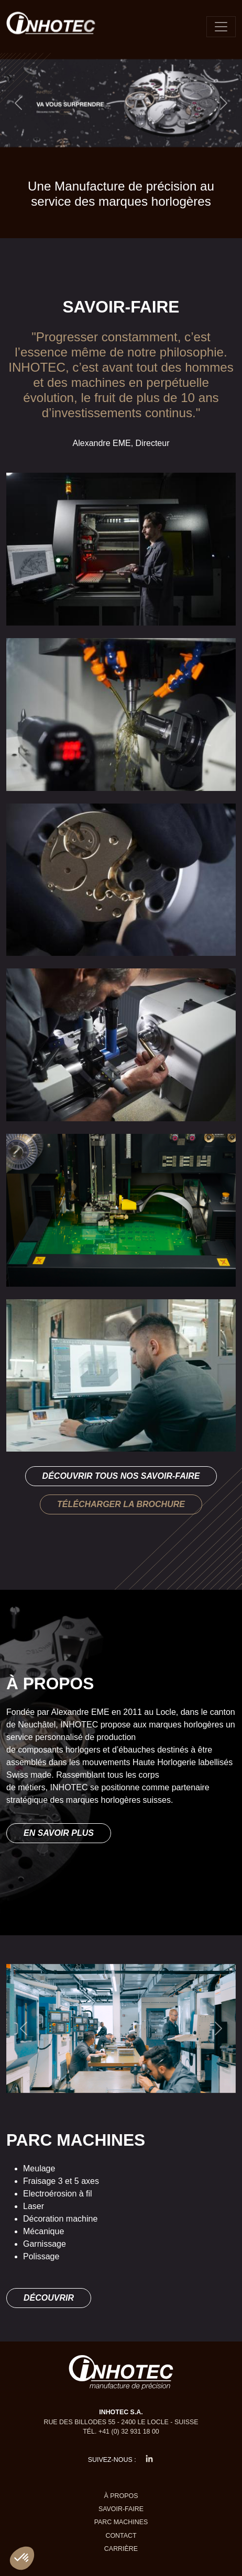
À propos (121, 2496)
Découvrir (49, 2297)
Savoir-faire (121, 2509)
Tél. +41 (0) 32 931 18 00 (121, 2431)
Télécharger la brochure (121, 1504)
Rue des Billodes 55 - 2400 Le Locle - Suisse (120, 2422)
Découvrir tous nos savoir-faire (121, 1475)
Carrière (121, 2548)
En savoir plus (59, 1832)
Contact (120, 2535)
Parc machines (121, 2522)
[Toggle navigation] (221, 26)
